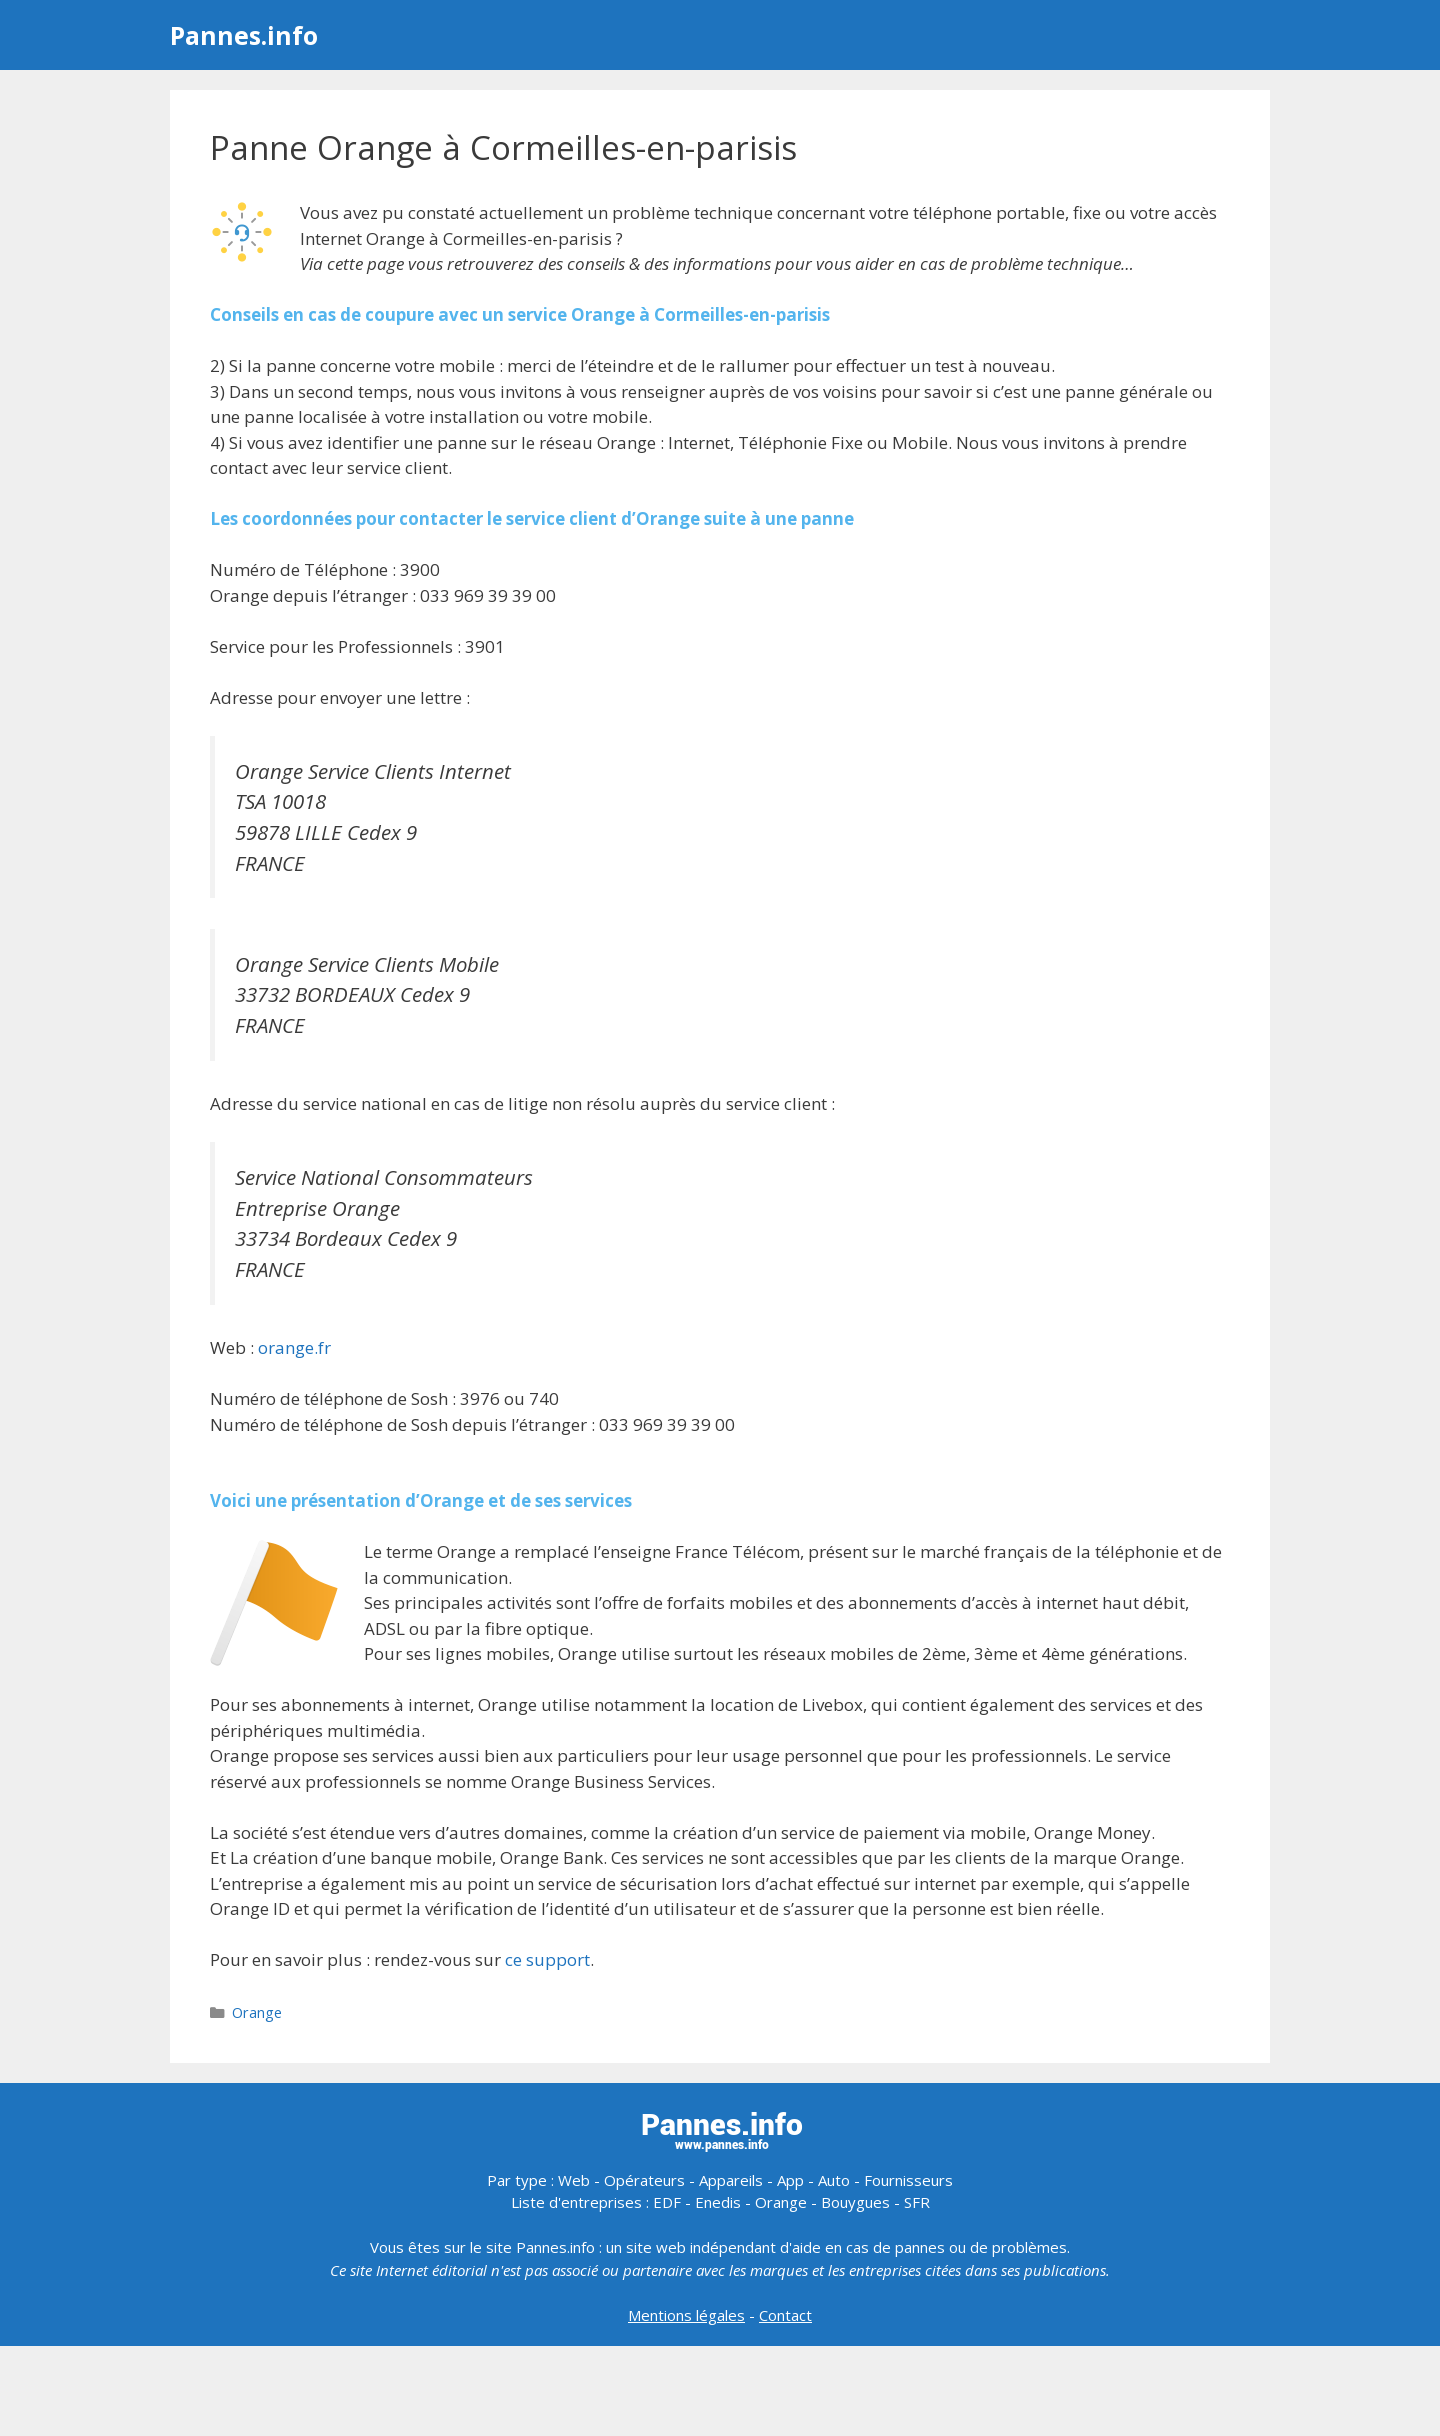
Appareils (731, 2180)
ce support (547, 1959)
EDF (667, 2202)
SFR (917, 2202)
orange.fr (294, 1347)
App (790, 2180)
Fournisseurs (908, 2180)
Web (574, 2180)
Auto (834, 2180)
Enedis (718, 2202)
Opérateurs (644, 2180)
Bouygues (855, 2202)
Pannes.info (244, 35)
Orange (257, 2012)
